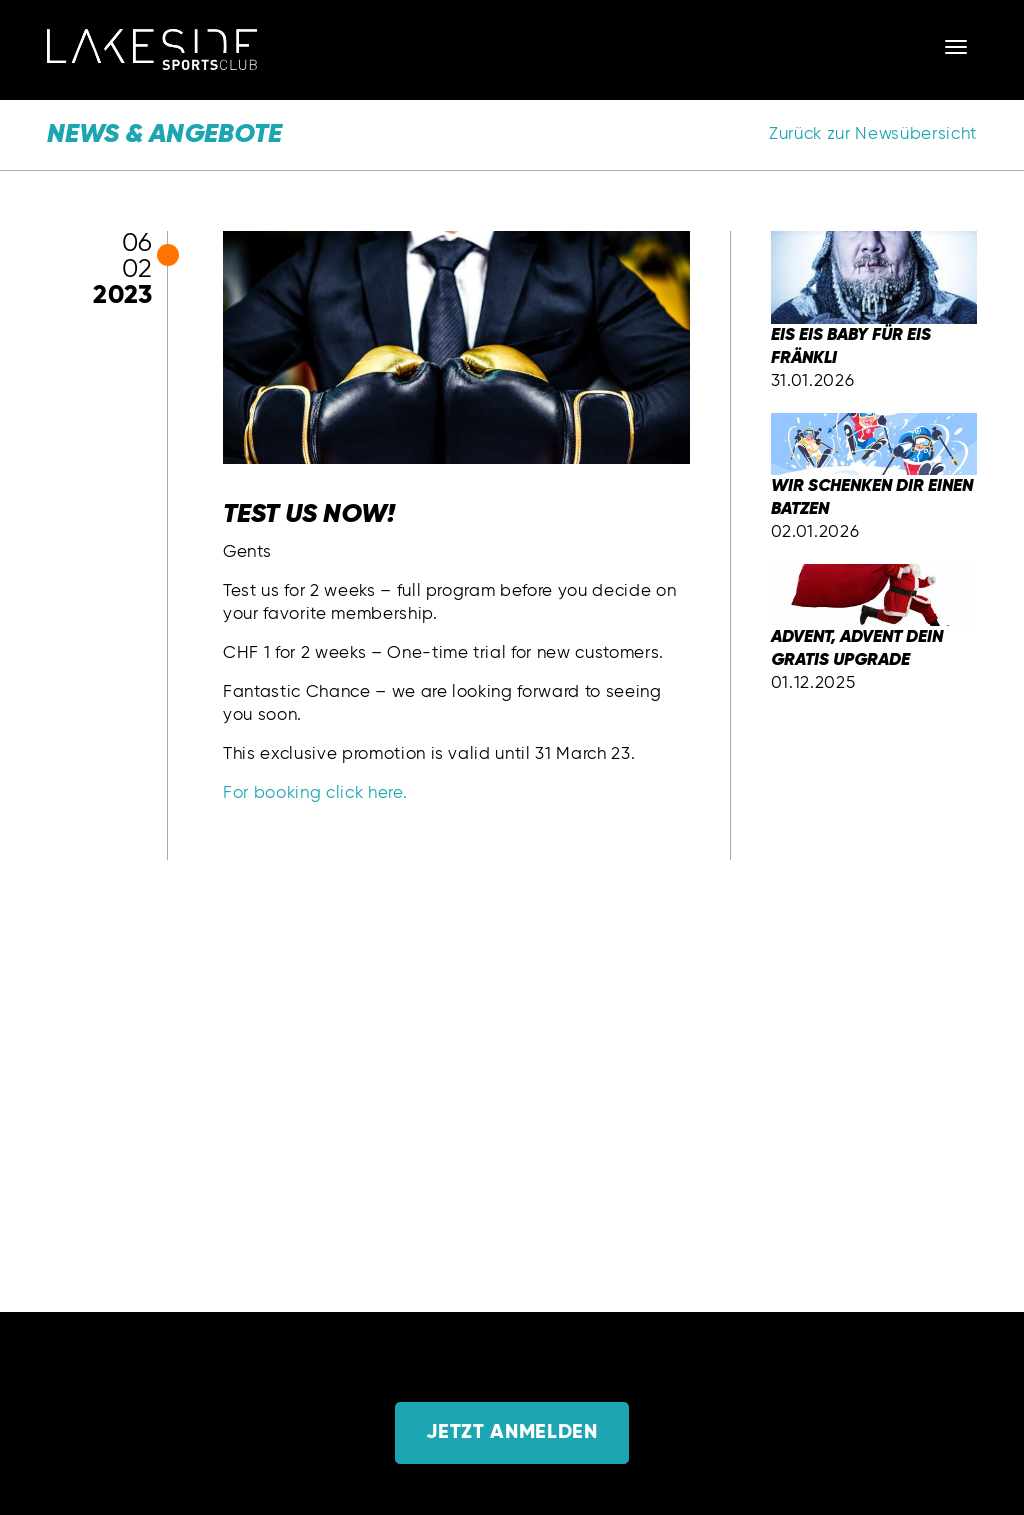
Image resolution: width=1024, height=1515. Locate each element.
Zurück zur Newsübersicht (873, 134)
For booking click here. (315, 793)
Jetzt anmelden (511, 1433)
